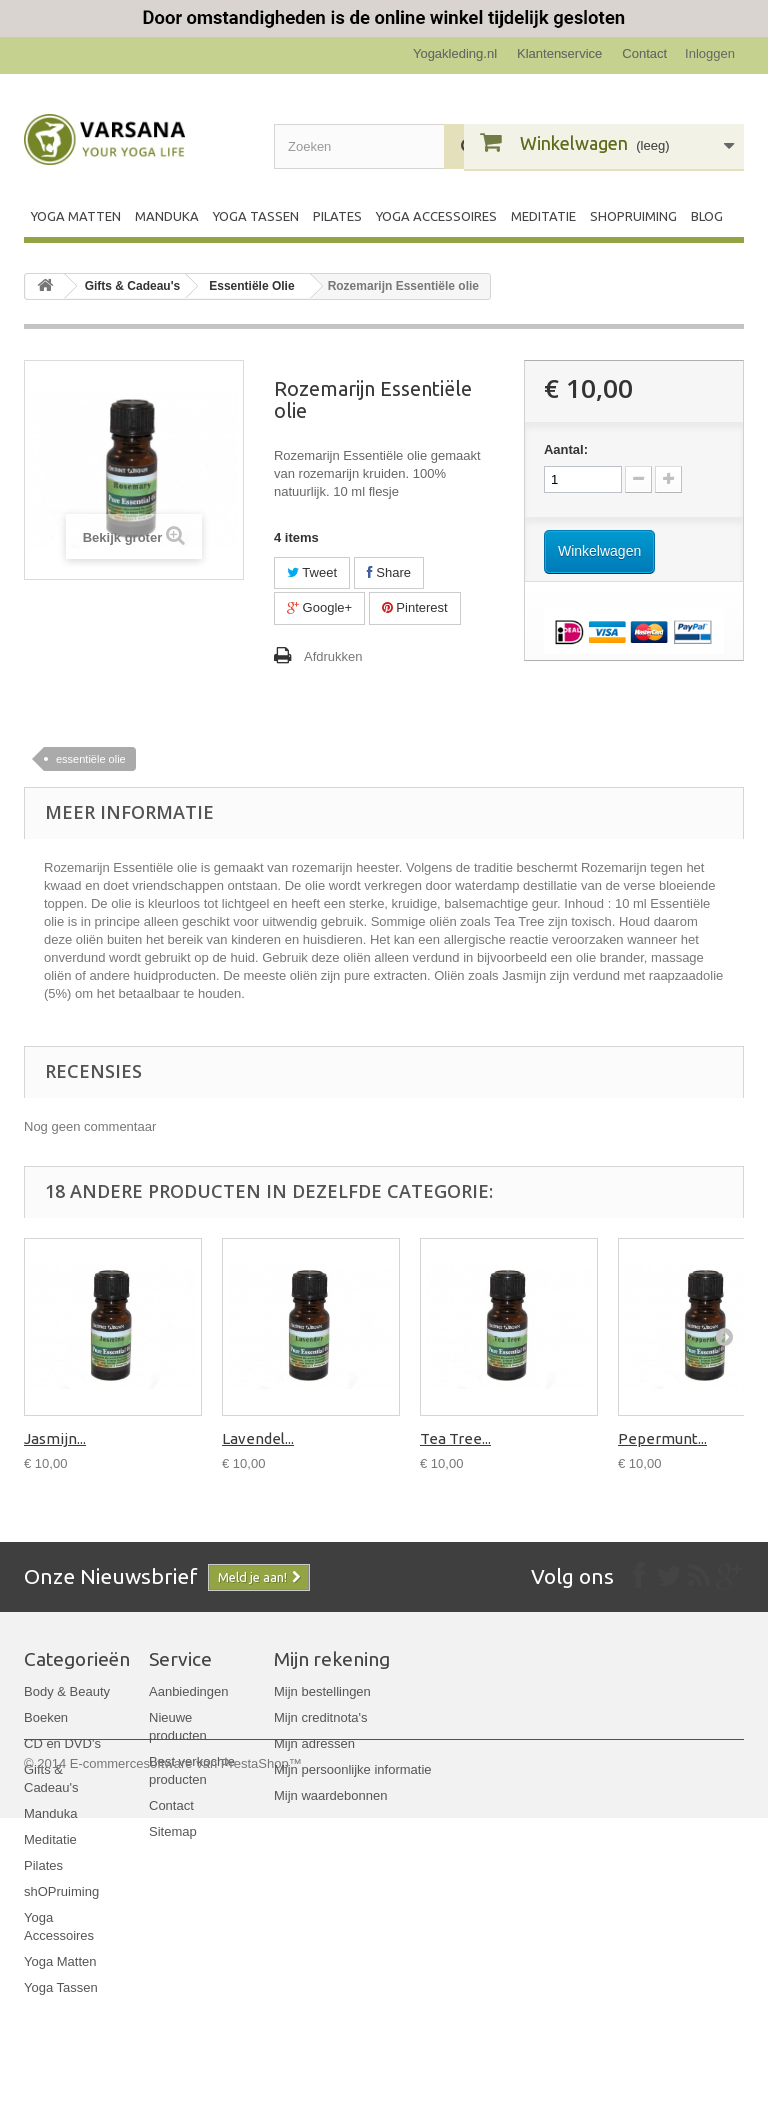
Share (389, 572)
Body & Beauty (67, 1691)
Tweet (312, 572)
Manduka (167, 216)
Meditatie (543, 216)
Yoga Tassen (256, 216)
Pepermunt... (662, 1438)
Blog (707, 216)
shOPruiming (633, 216)
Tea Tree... (455, 1438)
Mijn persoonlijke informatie (353, 1769)
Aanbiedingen (189, 1691)
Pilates (337, 216)
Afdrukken (333, 656)
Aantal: (566, 449)
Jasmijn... (55, 1438)
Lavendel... (258, 1438)
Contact (644, 53)
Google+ (319, 607)
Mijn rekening (332, 1659)
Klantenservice (559, 53)
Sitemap (173, 1831)
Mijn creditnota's (321, 1717)
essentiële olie (91, 759)
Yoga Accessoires (436, 216)
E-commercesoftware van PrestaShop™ (186, 2059)
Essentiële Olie (251, 286)
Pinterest (415, 607)
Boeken (46, 1717)
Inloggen (710, 53)
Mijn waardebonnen (330, 1795)
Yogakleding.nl (455, 53)
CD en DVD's (62, 1743)
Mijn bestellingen (322, 1691)
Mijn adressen (314, 1743)
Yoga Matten (76, 216)
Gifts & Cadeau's (133, 286)
